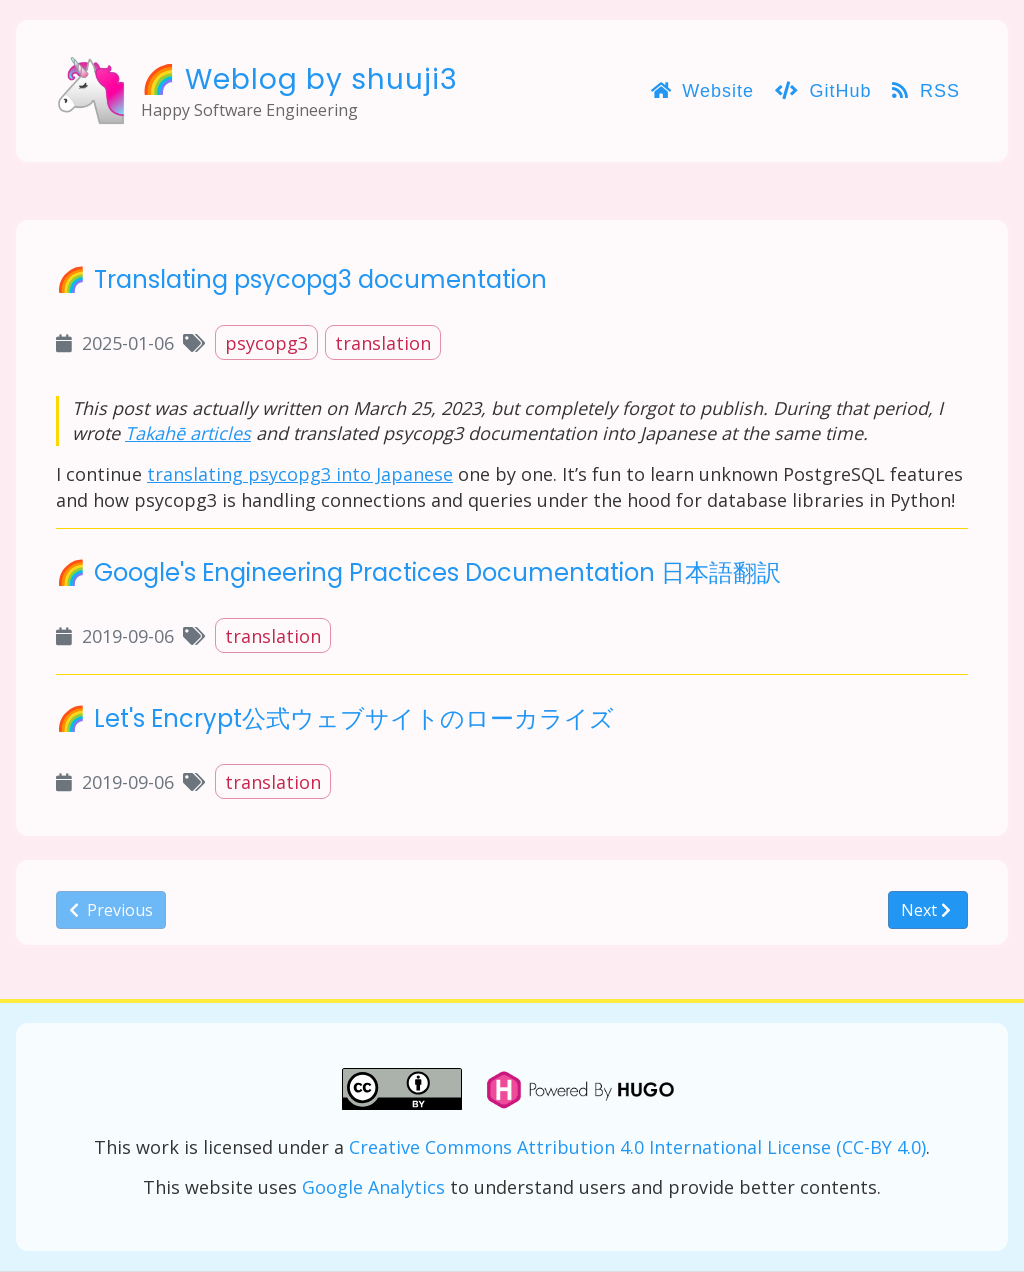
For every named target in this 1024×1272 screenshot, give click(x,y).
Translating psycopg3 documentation (320, 279)
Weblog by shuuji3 (321, 79)
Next (926, 910)
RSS (926, 91)
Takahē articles (188, 433)
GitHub (823, 91)
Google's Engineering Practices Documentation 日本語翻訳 (437, 572)
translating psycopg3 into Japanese (300, 474)
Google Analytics (373, 1187)
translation (383, 343)
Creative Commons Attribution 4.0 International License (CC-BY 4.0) (637, 1147)
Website (702, 91)
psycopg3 (266, 343)
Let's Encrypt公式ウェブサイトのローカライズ (354, 718)
